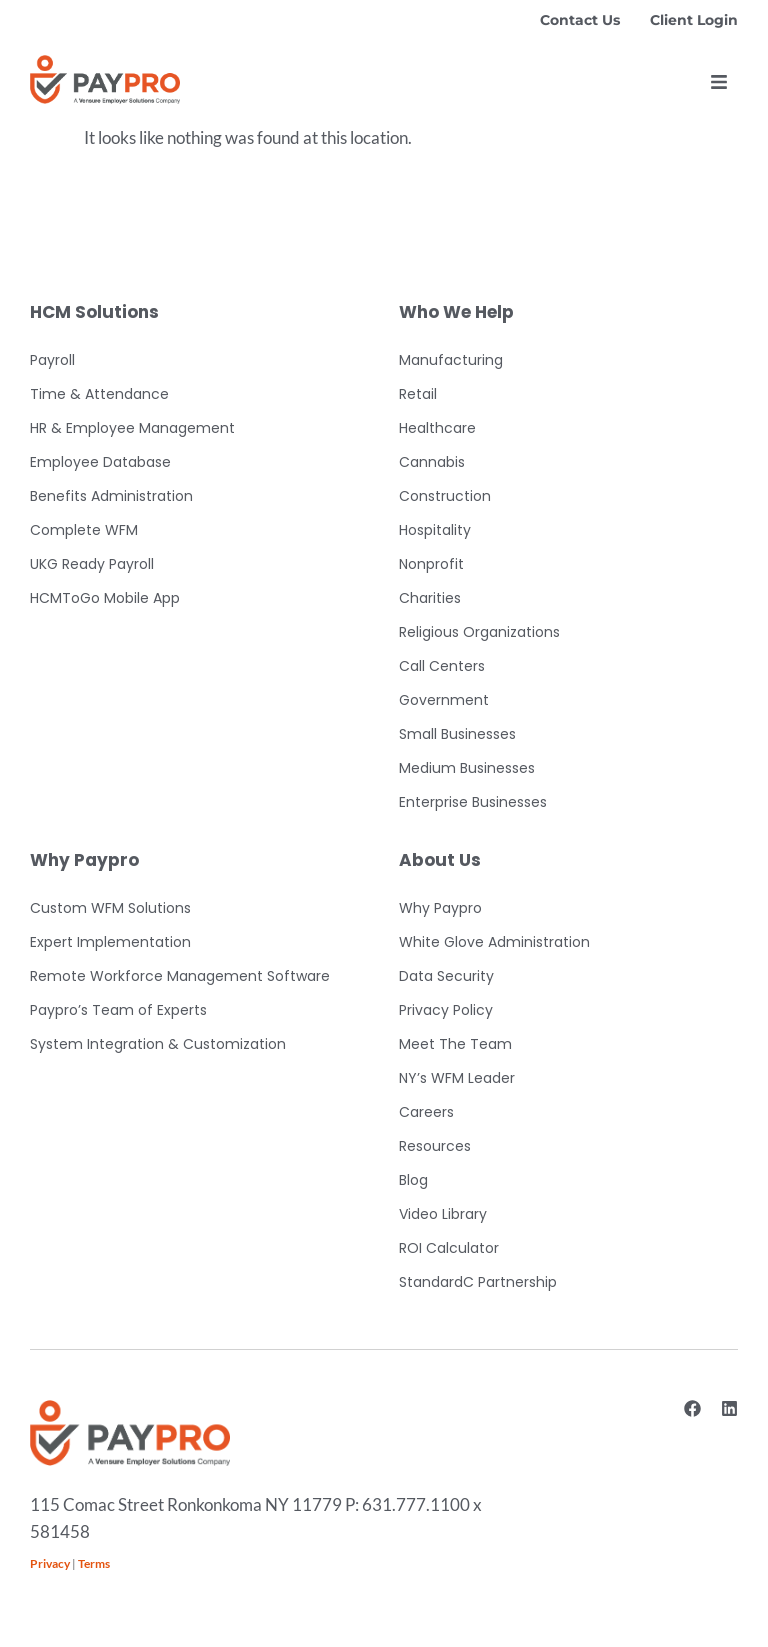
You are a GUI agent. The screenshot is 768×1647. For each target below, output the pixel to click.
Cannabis (432, 462)
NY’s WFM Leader (457, 1078)
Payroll (52, 360)
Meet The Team (455, 1044)
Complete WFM (84, 530)
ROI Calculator (449, 1248)
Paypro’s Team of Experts (118, 1010)
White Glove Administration (494, 942)
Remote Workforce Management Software (180, 976)
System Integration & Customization (158, 1044)
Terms (94, 1563)
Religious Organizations (479, 632)
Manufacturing (451, 360)
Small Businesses (457, 734)
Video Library (443, 1214)
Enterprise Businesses (473, 802)
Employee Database (100, 462)
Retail (418, 394)
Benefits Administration (111, 496)
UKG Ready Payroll (92, 564)
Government (444, 700)
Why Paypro (440, 908)
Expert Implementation (110, 942)
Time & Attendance (99, 394)
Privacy (50, 1563)
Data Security (446, 976)
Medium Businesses (467, 768)
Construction (445, 496)
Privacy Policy (446, 1010)
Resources (435, 1146)
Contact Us (580, 20)
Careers (426, 1112)
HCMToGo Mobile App (105, 598)
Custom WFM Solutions (110, 908)
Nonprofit (431, 564)
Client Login (694, 20)
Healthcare (437, 428)
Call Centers (442, 666)
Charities (430, 598)
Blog (413, 1180)
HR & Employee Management (132, 428)
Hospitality (435, 530)
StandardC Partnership (478, 1282)
